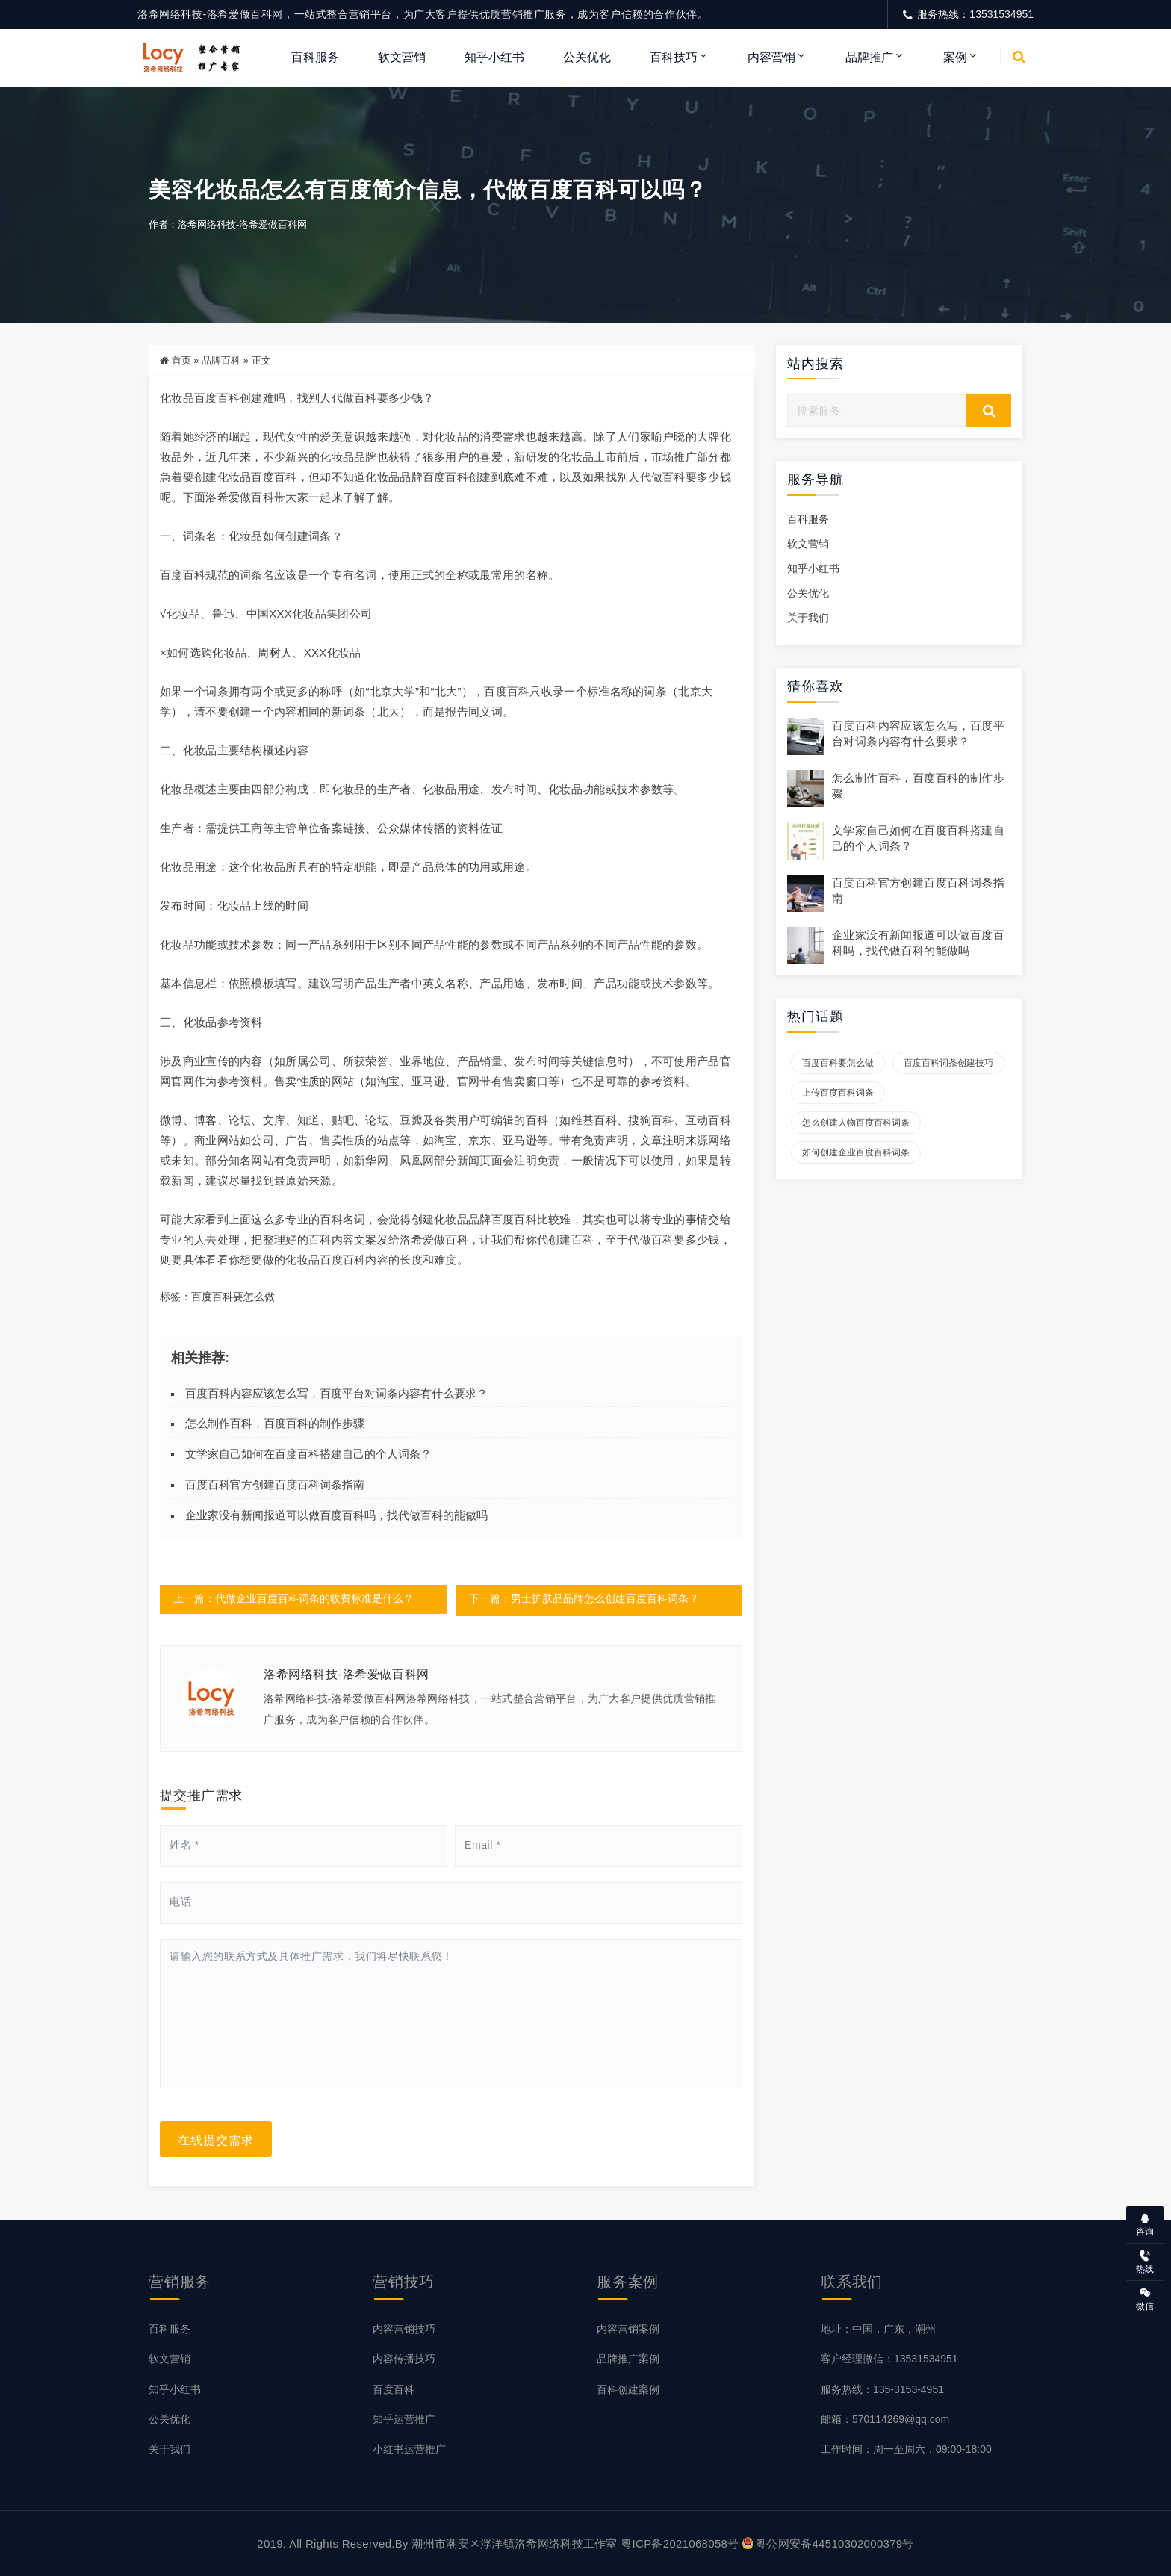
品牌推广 (869, 57)
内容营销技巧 (404, 2329)
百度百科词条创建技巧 (948, 1063)
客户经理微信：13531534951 (889, 2359)
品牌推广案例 (628, 2359)
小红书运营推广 (409, 2448)
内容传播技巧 (404, 2359)
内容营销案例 (628, 2329)
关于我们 (808, 619)
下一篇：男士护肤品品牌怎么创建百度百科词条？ (584, 1600)
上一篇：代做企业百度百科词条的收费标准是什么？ (293, 1600)
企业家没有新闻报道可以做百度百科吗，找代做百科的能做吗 (336, 1515)
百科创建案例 (628, 2389)
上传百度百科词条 (838, 1093)
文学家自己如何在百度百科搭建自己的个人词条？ (308, 1454)
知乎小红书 (494, 57)
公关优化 (587, 57)
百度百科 (393, 2389)
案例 (955, 57)
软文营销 (402, 57)
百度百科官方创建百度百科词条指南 (274, 1484)
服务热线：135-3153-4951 (882, 2389)
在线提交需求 (216, 2139)
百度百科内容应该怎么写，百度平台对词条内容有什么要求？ (336, 1393)
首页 (181, 361)
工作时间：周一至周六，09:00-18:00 (906, 2448)
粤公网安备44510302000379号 (828, 2542)
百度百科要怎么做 (233, 1297)
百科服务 (315, 57)
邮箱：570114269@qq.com (885, 2418)
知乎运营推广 (404, 2418)
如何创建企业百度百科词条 (856, 1153)
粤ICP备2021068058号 (680, 2542)
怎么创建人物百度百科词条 (856, 1123)
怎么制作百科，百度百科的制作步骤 (274, 1424)
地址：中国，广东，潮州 (878, 2329)
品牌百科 (221, 361)
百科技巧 (674, 57)
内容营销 (771, 57)
